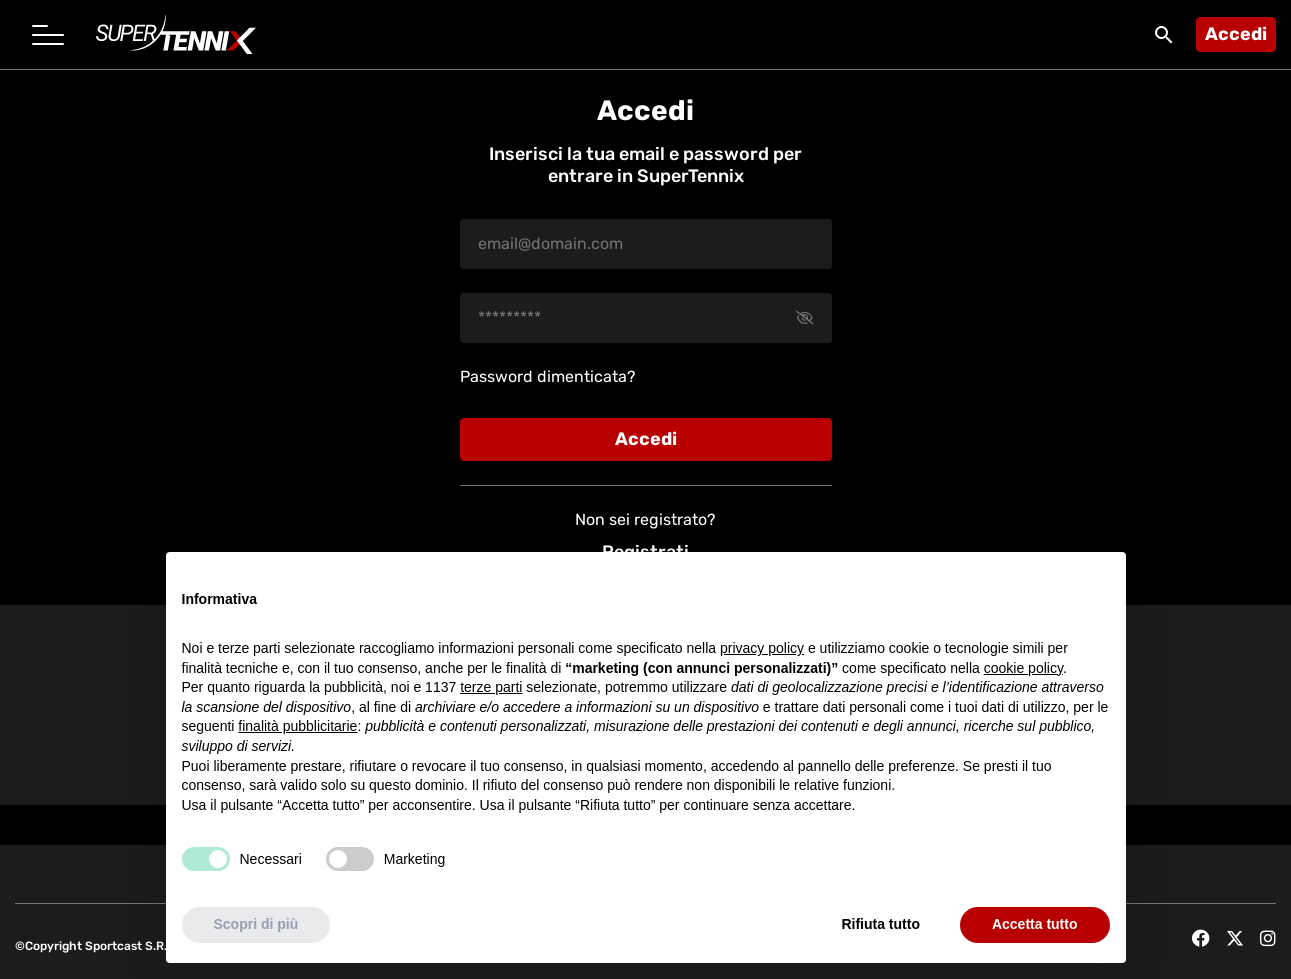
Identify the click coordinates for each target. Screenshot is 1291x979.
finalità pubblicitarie (297, 726)
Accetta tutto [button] (1035, 924)
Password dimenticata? (548, 376)
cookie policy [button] (1023, 668)
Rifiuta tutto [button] (880, 924)
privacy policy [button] (762, 648)
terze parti (491, 687)
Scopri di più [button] (256, 924)
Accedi (1236, 34)
